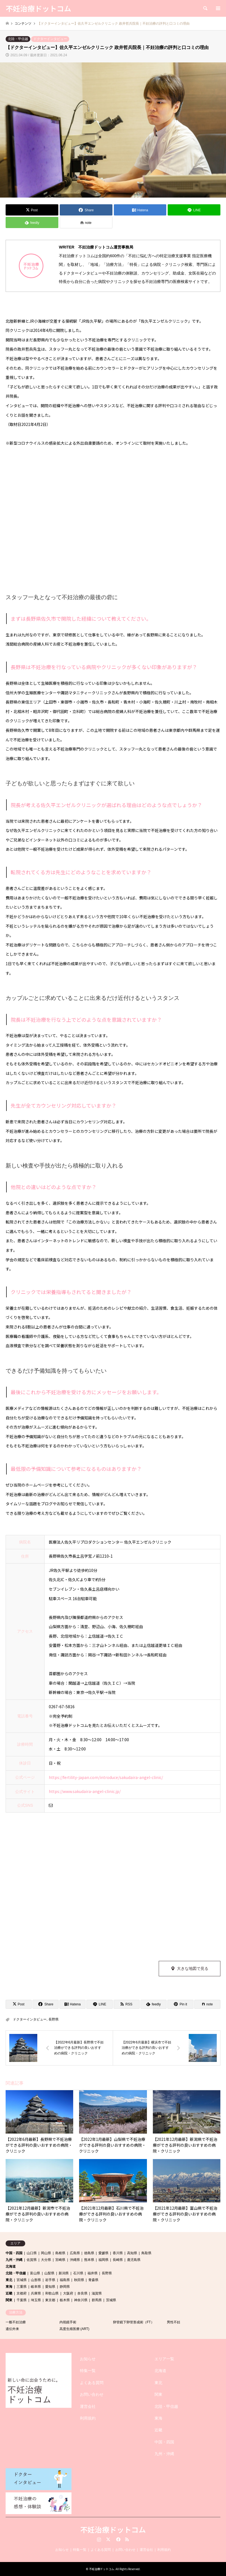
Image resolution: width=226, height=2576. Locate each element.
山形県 (36, 2280)
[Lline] (194, 209)
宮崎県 (60, 2260)
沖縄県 (75, 2260)
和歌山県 (52, 2293)
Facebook (118, 2539)
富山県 (35, 2273)
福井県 (92, 2273)
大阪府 (68, 2293)
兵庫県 (36, 2293)
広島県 (75, 2253)
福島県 (65, 2280)
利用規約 (88, 2418)
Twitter (108, 2539)
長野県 (54, 2019)
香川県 (118, 2253)
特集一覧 (88, 2370)
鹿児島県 (133, 2260)
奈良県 (82, 2293)
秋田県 (79, 2280)
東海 (9, 2287)
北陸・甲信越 (18, 39)
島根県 (60, 2253)
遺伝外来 (12, 2329)
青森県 (93, 2280)
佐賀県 (32, 2260)
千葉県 (22, 2300)
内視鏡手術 (67, 2322)
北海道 (11, 2266)
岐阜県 (36, 2287)
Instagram (99, 2539)
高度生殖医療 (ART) (74, 2329)
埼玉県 (36, 2300)
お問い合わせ (91, 2394)
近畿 (9, 2293)
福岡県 (103, 2260)
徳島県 (89, 2253)
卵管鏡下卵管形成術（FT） (133, 2322)
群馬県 (97, 2300)
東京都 (50, 2300)
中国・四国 (14, 2253)
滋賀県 (97, 2293)
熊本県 (89, 2260)
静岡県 (65, 2287)
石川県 (78, 2273)
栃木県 (65, 2300)
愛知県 (50, 2287)
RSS (127, 2539)
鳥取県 (146, 2253)
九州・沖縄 (14, 2260)
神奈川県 (80, 2300)
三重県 (22, 2287)
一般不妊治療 (16, 2322)
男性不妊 (173, 2322)
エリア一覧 (164, 2359)
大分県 (46, 2260)
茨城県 (111, 2300)
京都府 (22, 2293)
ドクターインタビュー (50, 39)
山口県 (32, 2253)
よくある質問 (91, 2382)
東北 (9, 2280)
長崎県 (118, 2260)
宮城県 (22, 2280)
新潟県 (64, 2273)
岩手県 (50, 2280)
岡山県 (46, 2253)
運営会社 (88, 2406)
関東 (9, 2300)
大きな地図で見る (192, 1968)
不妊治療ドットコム (113, 2529)
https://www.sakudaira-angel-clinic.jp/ (85, 1791)
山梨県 (49, 2273)
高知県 (132, 2253)
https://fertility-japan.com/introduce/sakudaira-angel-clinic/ (106, 1777)
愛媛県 (103, 2253)
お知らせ (88, 2359)
